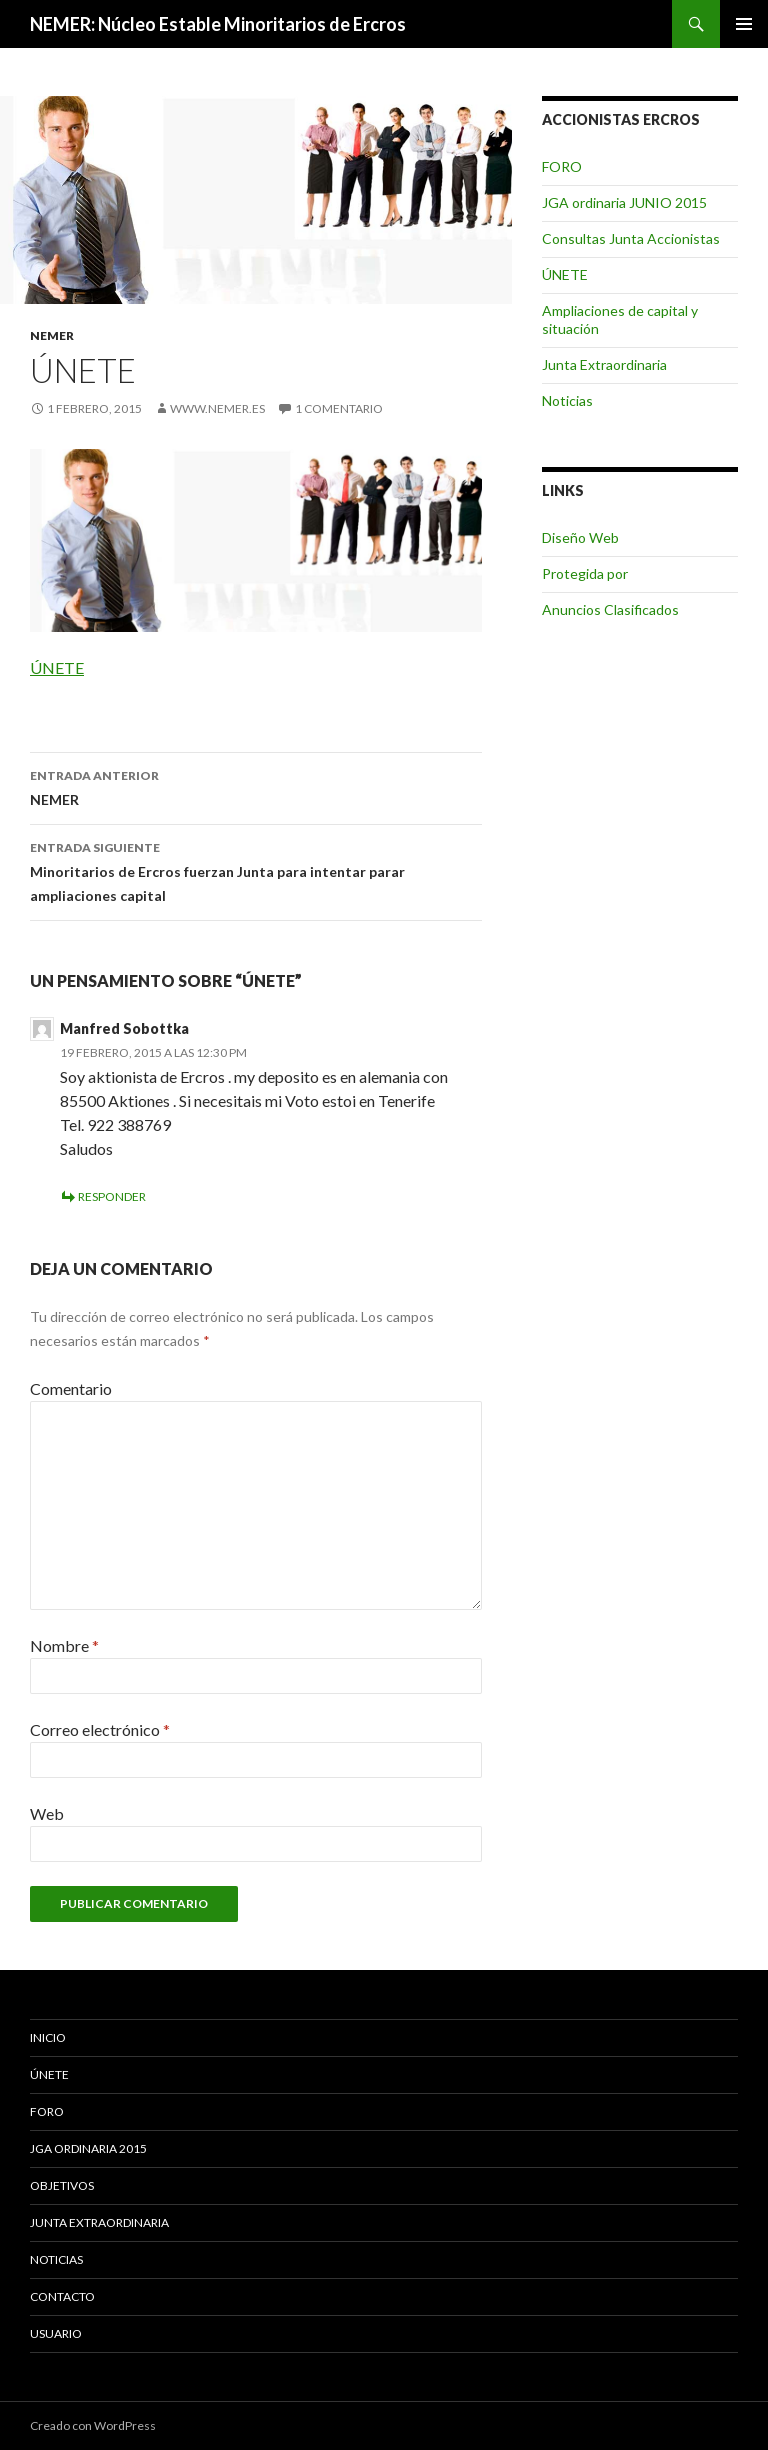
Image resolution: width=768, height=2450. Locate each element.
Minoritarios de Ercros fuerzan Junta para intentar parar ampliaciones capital (256, 870)
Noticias (567, 400)
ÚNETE (57, 667)
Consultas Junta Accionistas (631, 238)
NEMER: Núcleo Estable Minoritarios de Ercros (218, 24)
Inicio (48, 2037)
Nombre (64, 1645)
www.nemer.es (217, 408)
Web (47, 1813)
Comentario (71, 1388)
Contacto (62, 2296)
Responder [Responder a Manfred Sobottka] (112, 1196)
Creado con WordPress (93, 2425)
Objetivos (62, 2185)
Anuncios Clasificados (610, 609)
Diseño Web (580, 537)
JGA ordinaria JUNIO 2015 (624, 202)
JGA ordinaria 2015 (88, 2148)
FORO (562, 166)
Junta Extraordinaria (604, 364)
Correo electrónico (100, 1729)
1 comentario (339, 408)
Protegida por (585, 573)
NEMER (52, 335)
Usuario (56, 2333)
